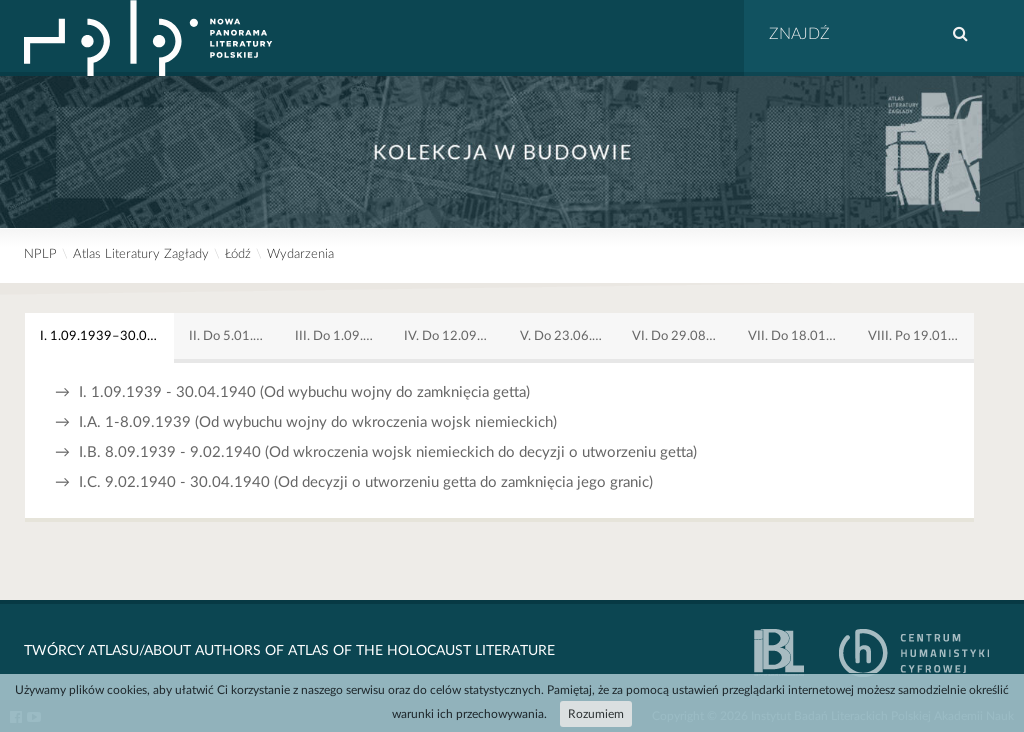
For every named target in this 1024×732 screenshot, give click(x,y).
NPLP (40, 254)
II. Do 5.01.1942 (234, 336)
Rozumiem (596, 714)
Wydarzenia (300, 254)
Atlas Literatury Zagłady (141, 254)
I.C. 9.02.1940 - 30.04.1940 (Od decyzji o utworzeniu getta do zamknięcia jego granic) (354, 482)
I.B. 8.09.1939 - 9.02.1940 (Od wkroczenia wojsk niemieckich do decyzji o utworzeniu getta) (376, 452)
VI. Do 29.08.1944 (682, 336)
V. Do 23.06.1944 (568, 336)
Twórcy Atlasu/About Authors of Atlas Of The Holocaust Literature (289, 651)
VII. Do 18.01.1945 (800, 336)
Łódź (238, 254)
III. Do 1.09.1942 (342, 336)
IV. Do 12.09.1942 (454, 336)
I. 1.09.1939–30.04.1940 (107, 336)
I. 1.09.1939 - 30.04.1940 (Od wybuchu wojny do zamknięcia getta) (292, 392)
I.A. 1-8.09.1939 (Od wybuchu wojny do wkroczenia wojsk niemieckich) (306, 422)
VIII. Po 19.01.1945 (921, 336)
